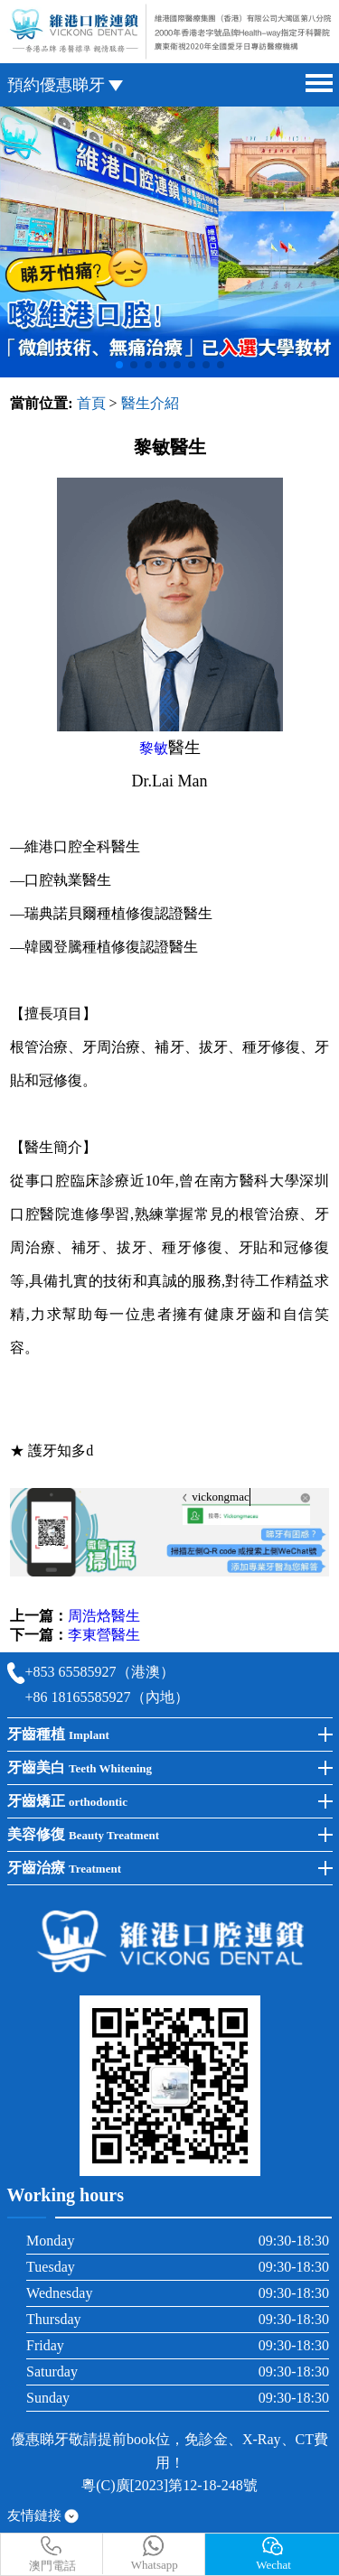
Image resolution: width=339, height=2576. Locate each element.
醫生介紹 (150, 403)
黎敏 (153, 748)
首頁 (91, 403)
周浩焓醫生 (104, 1615)
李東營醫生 (104, 1634)
